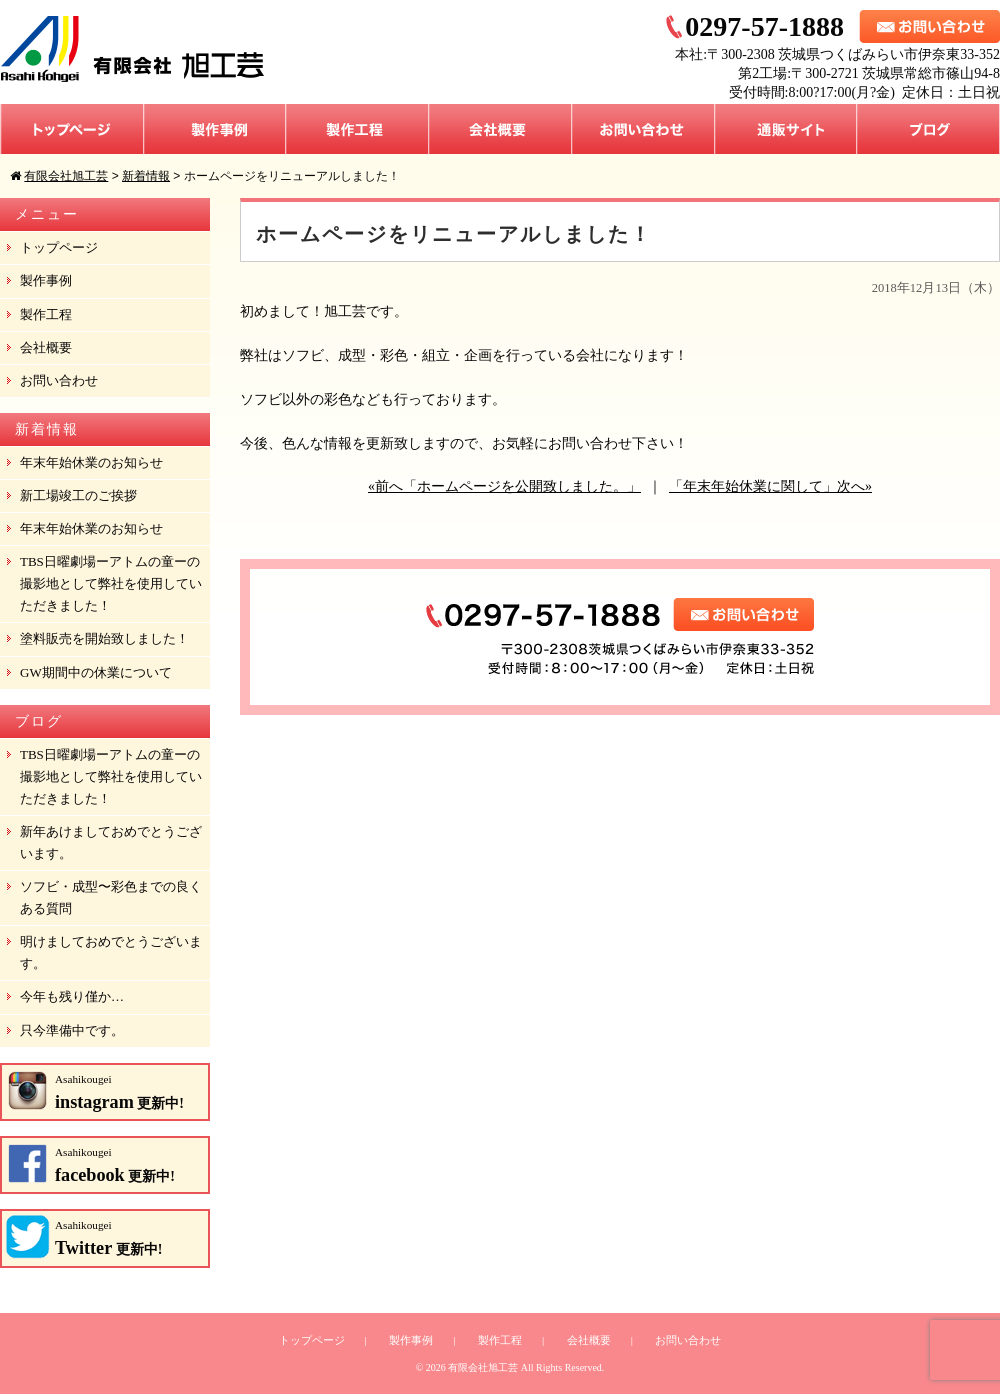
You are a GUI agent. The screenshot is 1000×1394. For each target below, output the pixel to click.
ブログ (928, 129)
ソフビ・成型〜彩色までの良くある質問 (111, 897)
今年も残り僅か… (72, 996)
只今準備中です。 (72, 1030)
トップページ (72, 129)
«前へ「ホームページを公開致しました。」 (504, 486)
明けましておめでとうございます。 (111, 952)
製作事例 (215, 129)
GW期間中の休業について (96, 672)
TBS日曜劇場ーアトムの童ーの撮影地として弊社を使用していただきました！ (111, 583)
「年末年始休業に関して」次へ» (770, 486)
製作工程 (357, 129)
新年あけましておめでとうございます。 (111, 842)
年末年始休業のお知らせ (91, 462)
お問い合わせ (643, 129)
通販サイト (786, 129)
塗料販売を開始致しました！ (104, 638)
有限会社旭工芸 (483, 1367)
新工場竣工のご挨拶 (78, 495)
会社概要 (500, 129)
